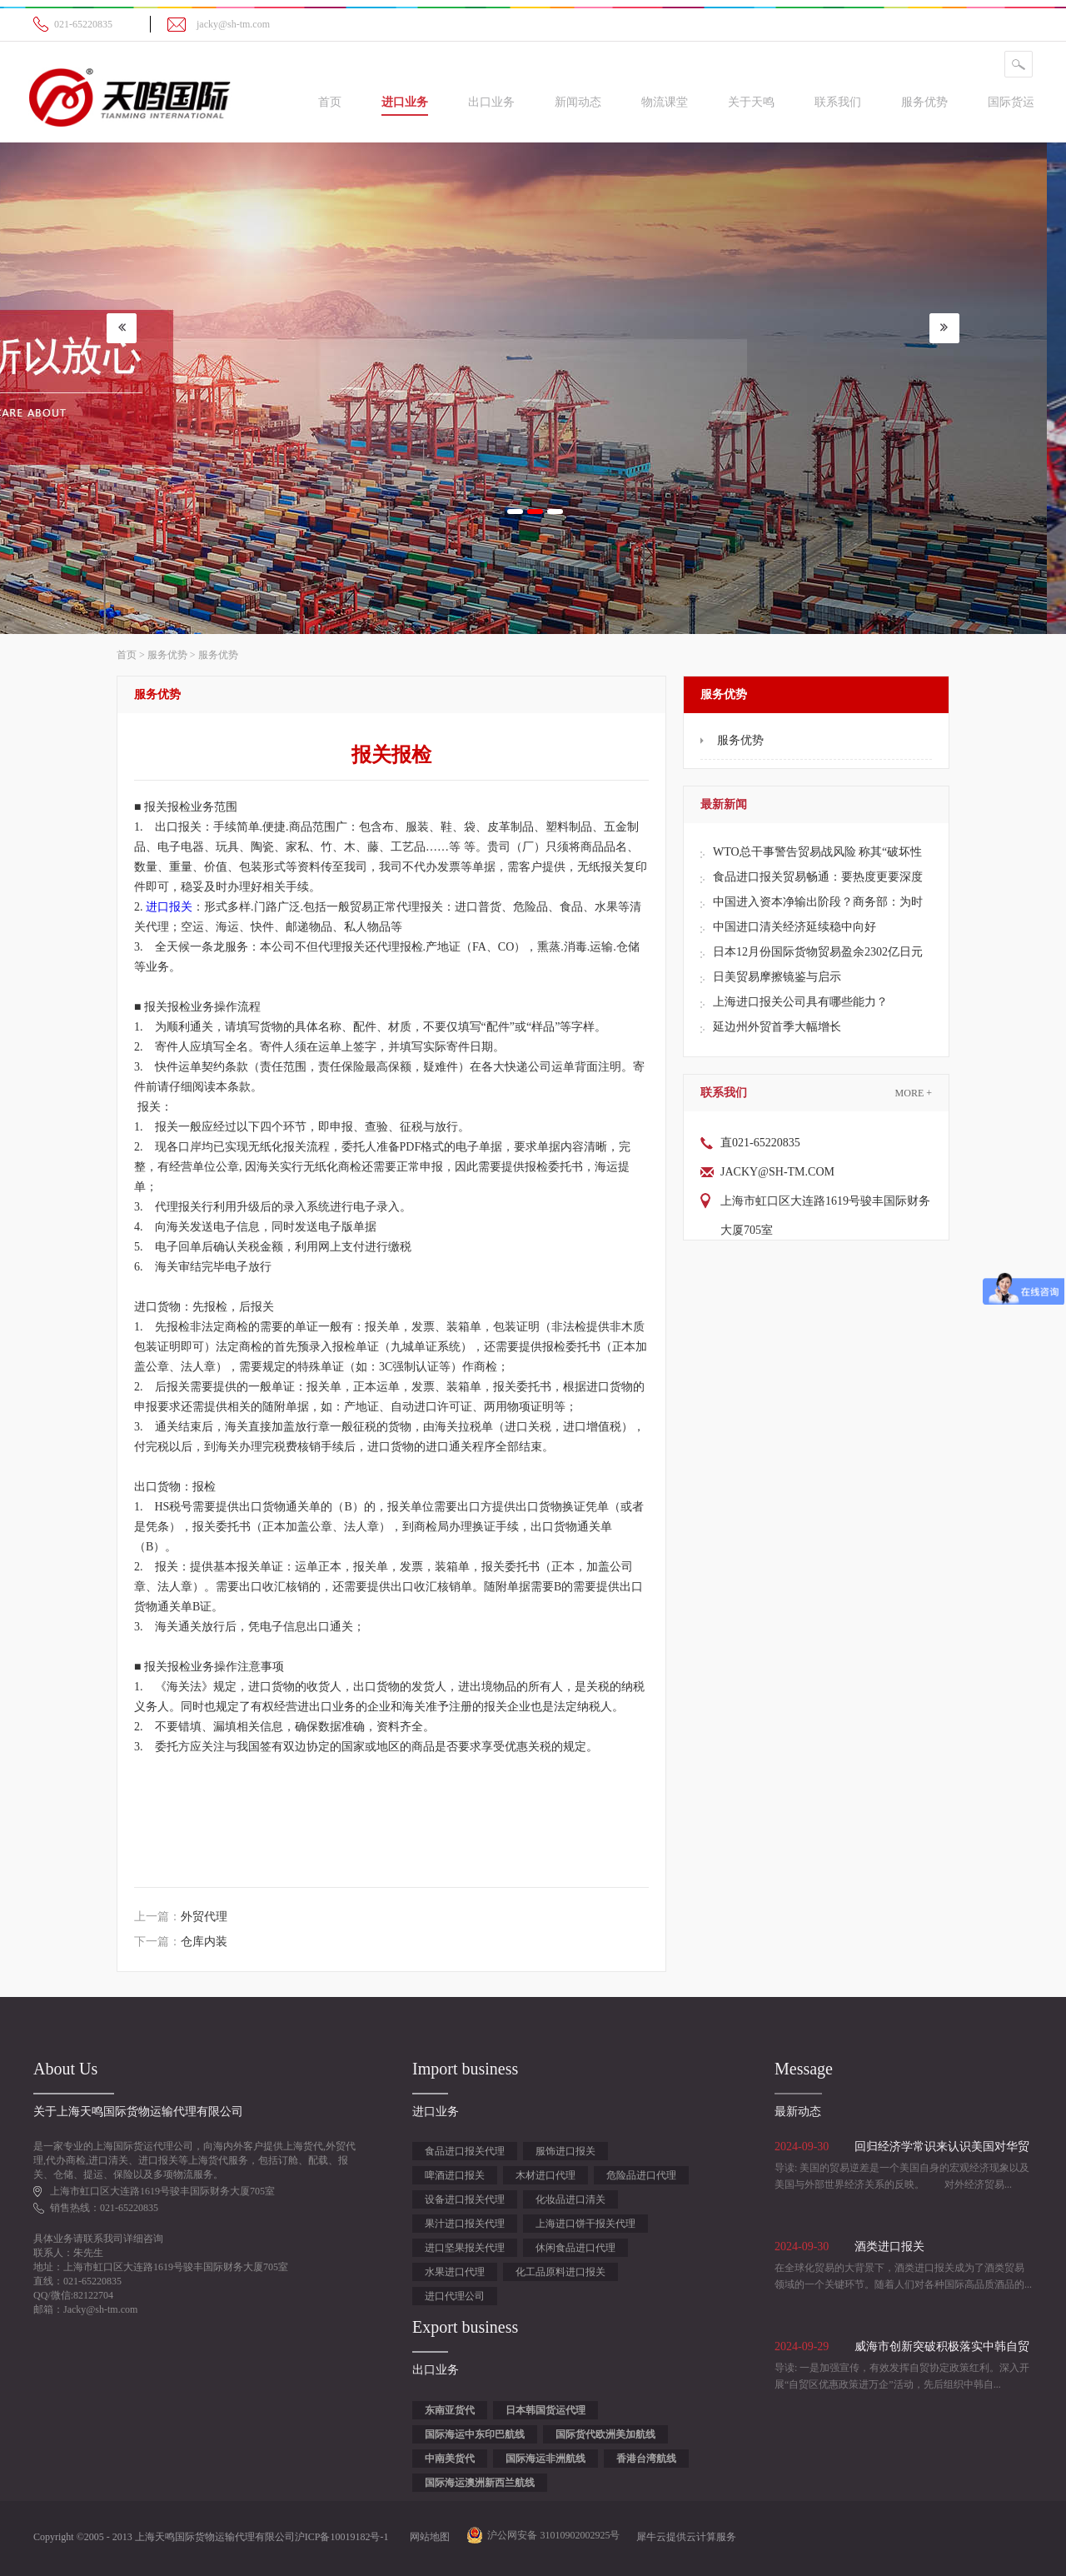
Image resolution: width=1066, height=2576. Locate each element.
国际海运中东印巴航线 (475, 2434)
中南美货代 (450, 2458)
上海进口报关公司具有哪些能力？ (800, 1002)
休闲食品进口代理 (575, 2248)
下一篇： (180, 1941)
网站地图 (427, 2537)
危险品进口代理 (641, 2175)
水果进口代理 (455, 2272)
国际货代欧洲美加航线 (605, 2434)
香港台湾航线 (646, 2458)
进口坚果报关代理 (465, 2248)
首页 (329, 102)
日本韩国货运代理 (545, 2410)
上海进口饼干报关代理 (585, 2223)
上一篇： (180, 1916)
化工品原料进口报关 (560, 2272)
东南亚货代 (450, 2410)
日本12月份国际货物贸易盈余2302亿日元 (818, 952)
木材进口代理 (545, 2175)
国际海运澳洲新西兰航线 (480, 2483)
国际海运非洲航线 (545, 2458)
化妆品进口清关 (570, 2199)
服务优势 (167, 655)
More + (913, 1093)
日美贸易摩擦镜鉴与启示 (777, 977)
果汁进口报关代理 (465, 2223)
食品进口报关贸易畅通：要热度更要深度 (818, 877)
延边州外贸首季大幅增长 (777, 1027)
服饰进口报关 (565, 2151)
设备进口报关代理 (465, 2199)
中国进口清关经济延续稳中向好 (794, 927)
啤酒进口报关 (455, 2175)
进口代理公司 (455, 2296)
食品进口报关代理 (465, 2151)
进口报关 (169, 907)
